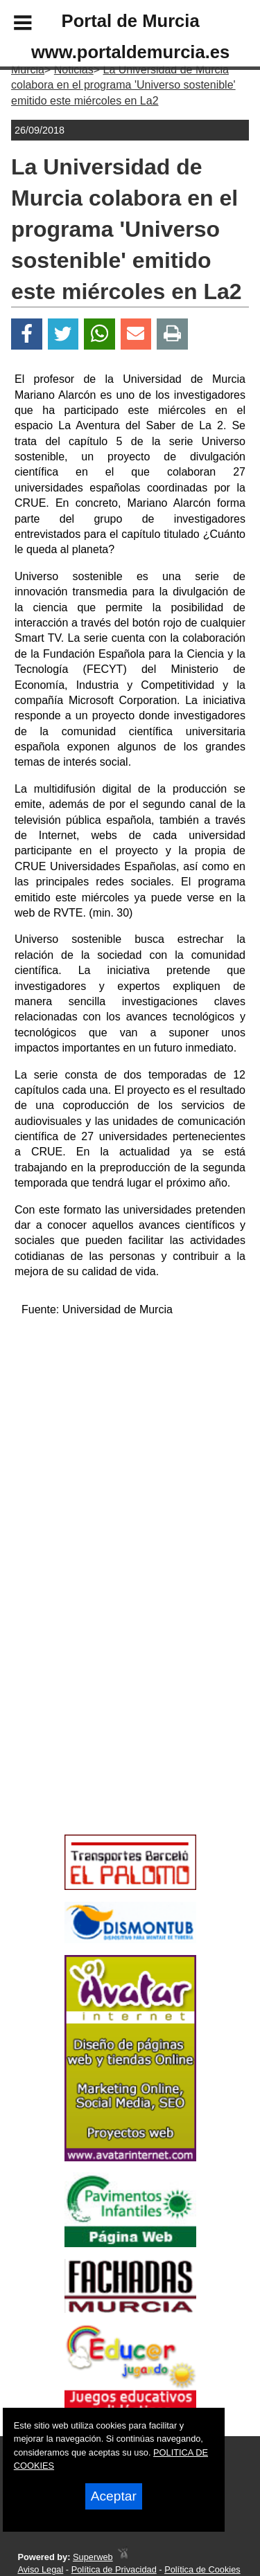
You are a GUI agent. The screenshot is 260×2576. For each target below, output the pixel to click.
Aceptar (114, 2496)
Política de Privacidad (114, 2569)
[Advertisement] (109, 1730)
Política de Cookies (202, 2569)
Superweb (93, 2557)
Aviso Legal (40, 2569)
